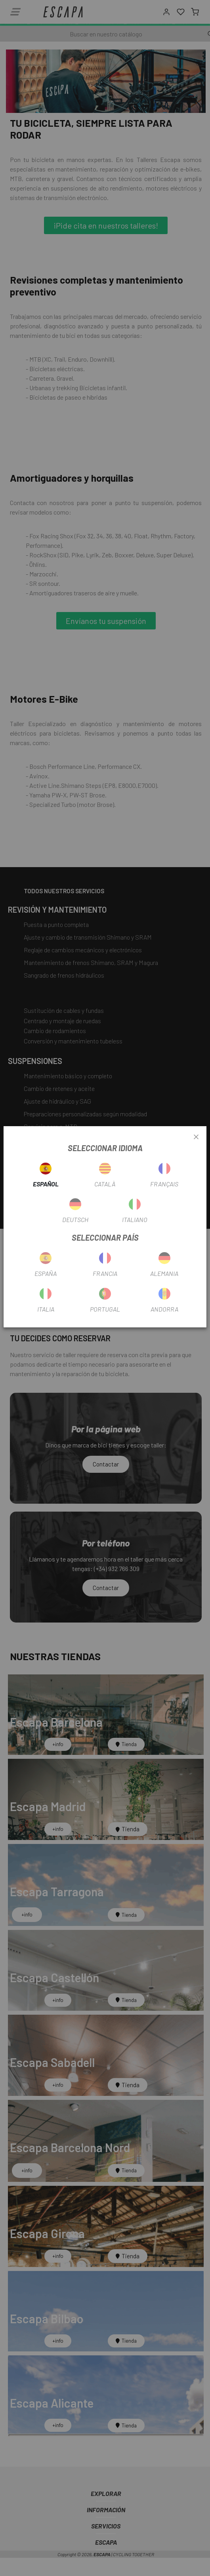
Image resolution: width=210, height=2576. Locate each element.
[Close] (196, 1137)
